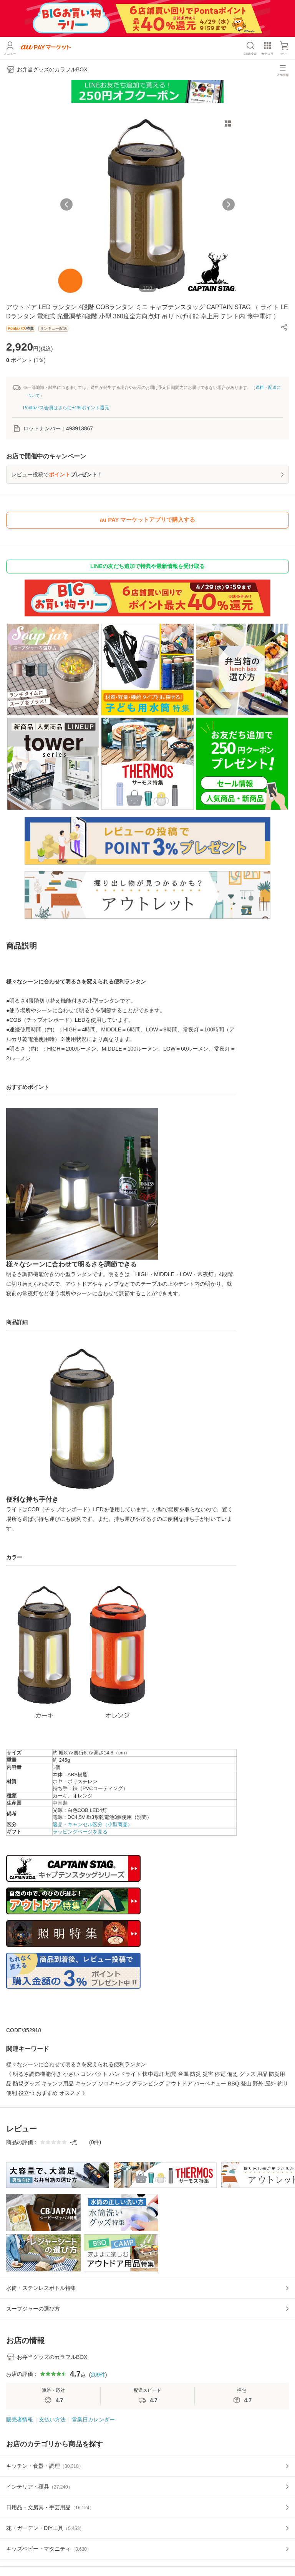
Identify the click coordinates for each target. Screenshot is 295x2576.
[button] (284, 327)
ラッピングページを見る (80, 1832)
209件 (98, 2375)
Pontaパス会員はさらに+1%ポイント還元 (66, 407)
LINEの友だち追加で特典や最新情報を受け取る (147, 566)
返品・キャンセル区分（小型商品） (93, 1824)
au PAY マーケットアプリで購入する (148, 519)
